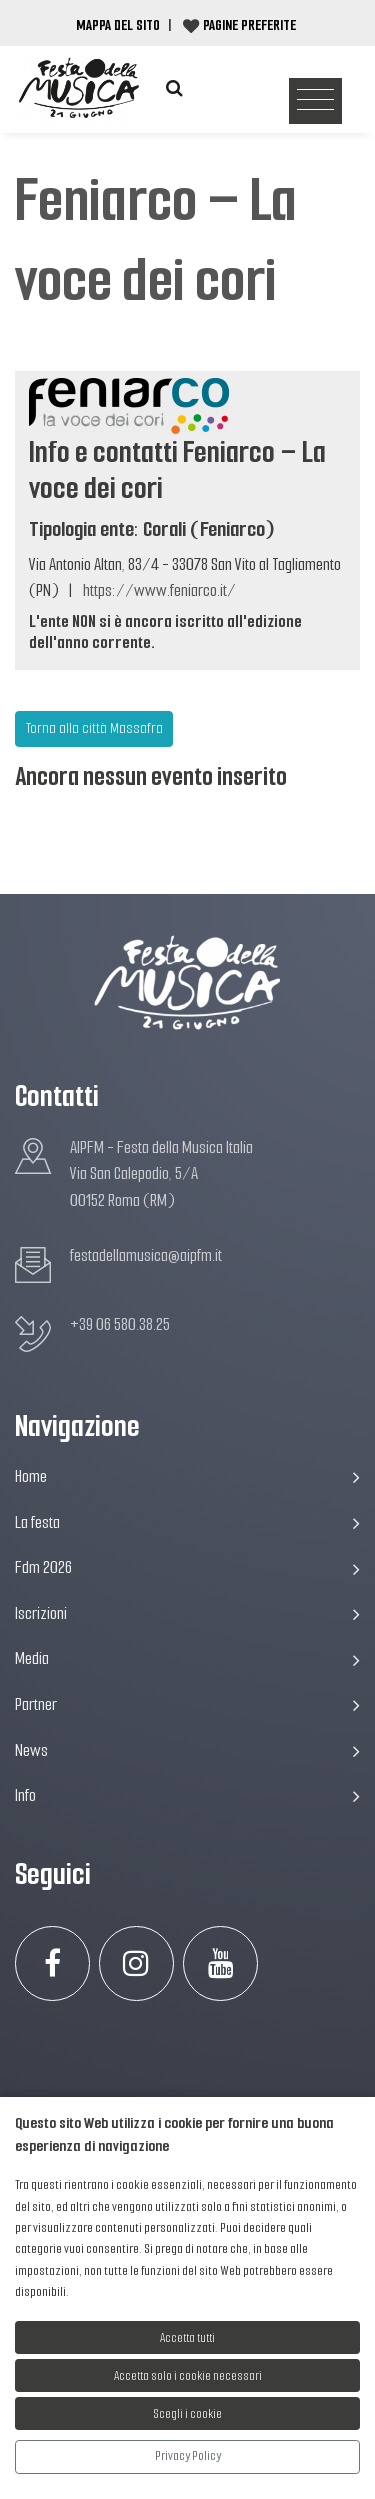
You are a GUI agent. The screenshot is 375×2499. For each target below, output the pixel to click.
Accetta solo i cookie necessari (188, 2375)
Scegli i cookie (188, 2413)
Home (187, 1476)
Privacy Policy (188, 2455)
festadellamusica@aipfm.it (146, 1255)
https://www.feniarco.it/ (159, 590)
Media (187, 1658)
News (187, 1750)
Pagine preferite (249, 25)
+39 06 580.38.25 (120, 1324)
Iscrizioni (187, 1613)
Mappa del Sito (118, 25)
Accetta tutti (187, 2337)
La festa (187, 1522)
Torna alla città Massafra (94, 728)
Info (187, 1795)
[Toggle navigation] (315, 101)
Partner (187, 1704)
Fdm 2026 (187, 1567)
